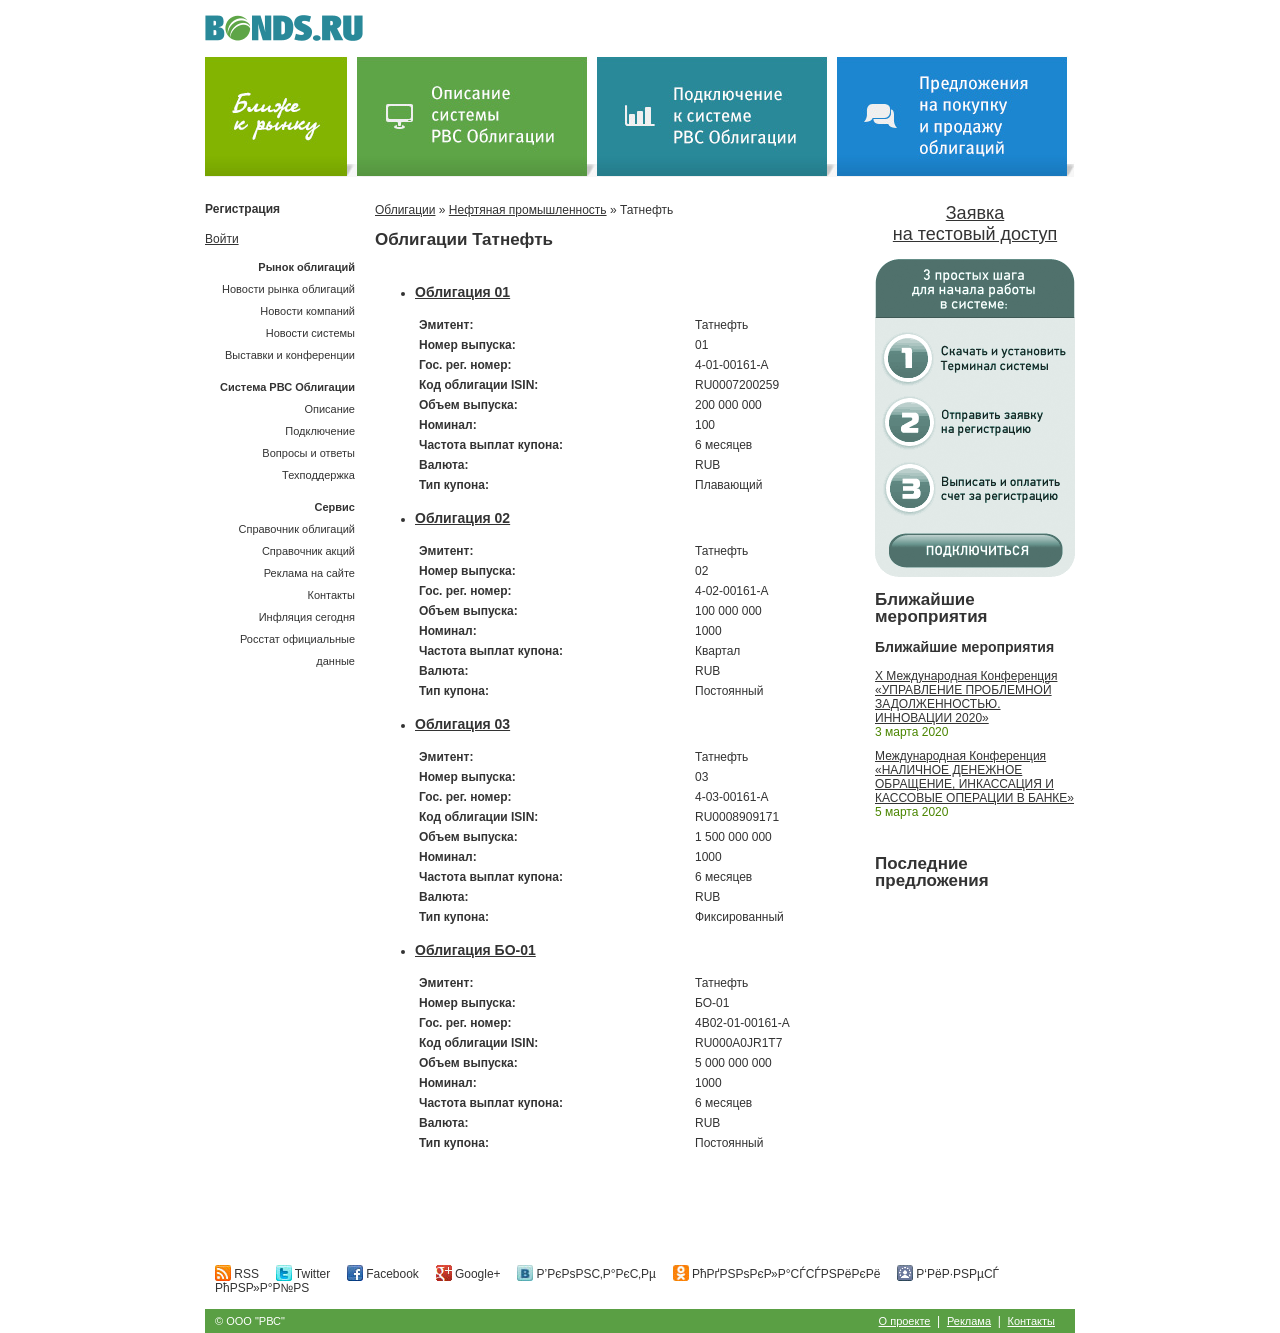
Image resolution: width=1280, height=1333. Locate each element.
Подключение (320, 431)
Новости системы (310, 333)
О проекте (905, 1321)
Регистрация (242, 209)
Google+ (468, 1274)
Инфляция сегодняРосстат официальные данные (297, 639)
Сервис (335, 507)
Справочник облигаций (296, 529)
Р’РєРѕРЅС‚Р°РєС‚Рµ (586, 1274)
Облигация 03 (462, 724)
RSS (237, 1274)
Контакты (331, 595)
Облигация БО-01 (475, 950)
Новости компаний (307, 311)
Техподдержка (318, 475)
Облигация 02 (462, 518)
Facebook (383, 1274)
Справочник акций (308, 551)
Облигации (405, 210)
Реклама (969, 1321)
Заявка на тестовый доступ (975, 223)
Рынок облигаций (306, 267)
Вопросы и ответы (308, 453)
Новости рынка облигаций (288, 289)
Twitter (303, 1274)
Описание (329, 409)
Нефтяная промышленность (528, 210)
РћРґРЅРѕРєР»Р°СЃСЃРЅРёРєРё (777, 1274)
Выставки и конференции (290, 355)
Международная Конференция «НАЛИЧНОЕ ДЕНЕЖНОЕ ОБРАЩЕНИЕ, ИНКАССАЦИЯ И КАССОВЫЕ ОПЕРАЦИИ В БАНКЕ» (974, 777)
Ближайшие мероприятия (931, 608)
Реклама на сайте (309, 573)
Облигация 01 (462, 292)
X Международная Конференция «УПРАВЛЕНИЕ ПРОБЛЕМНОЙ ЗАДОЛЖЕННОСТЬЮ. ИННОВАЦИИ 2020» (966, 697)
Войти (222, 239)
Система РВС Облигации (287, 387)
